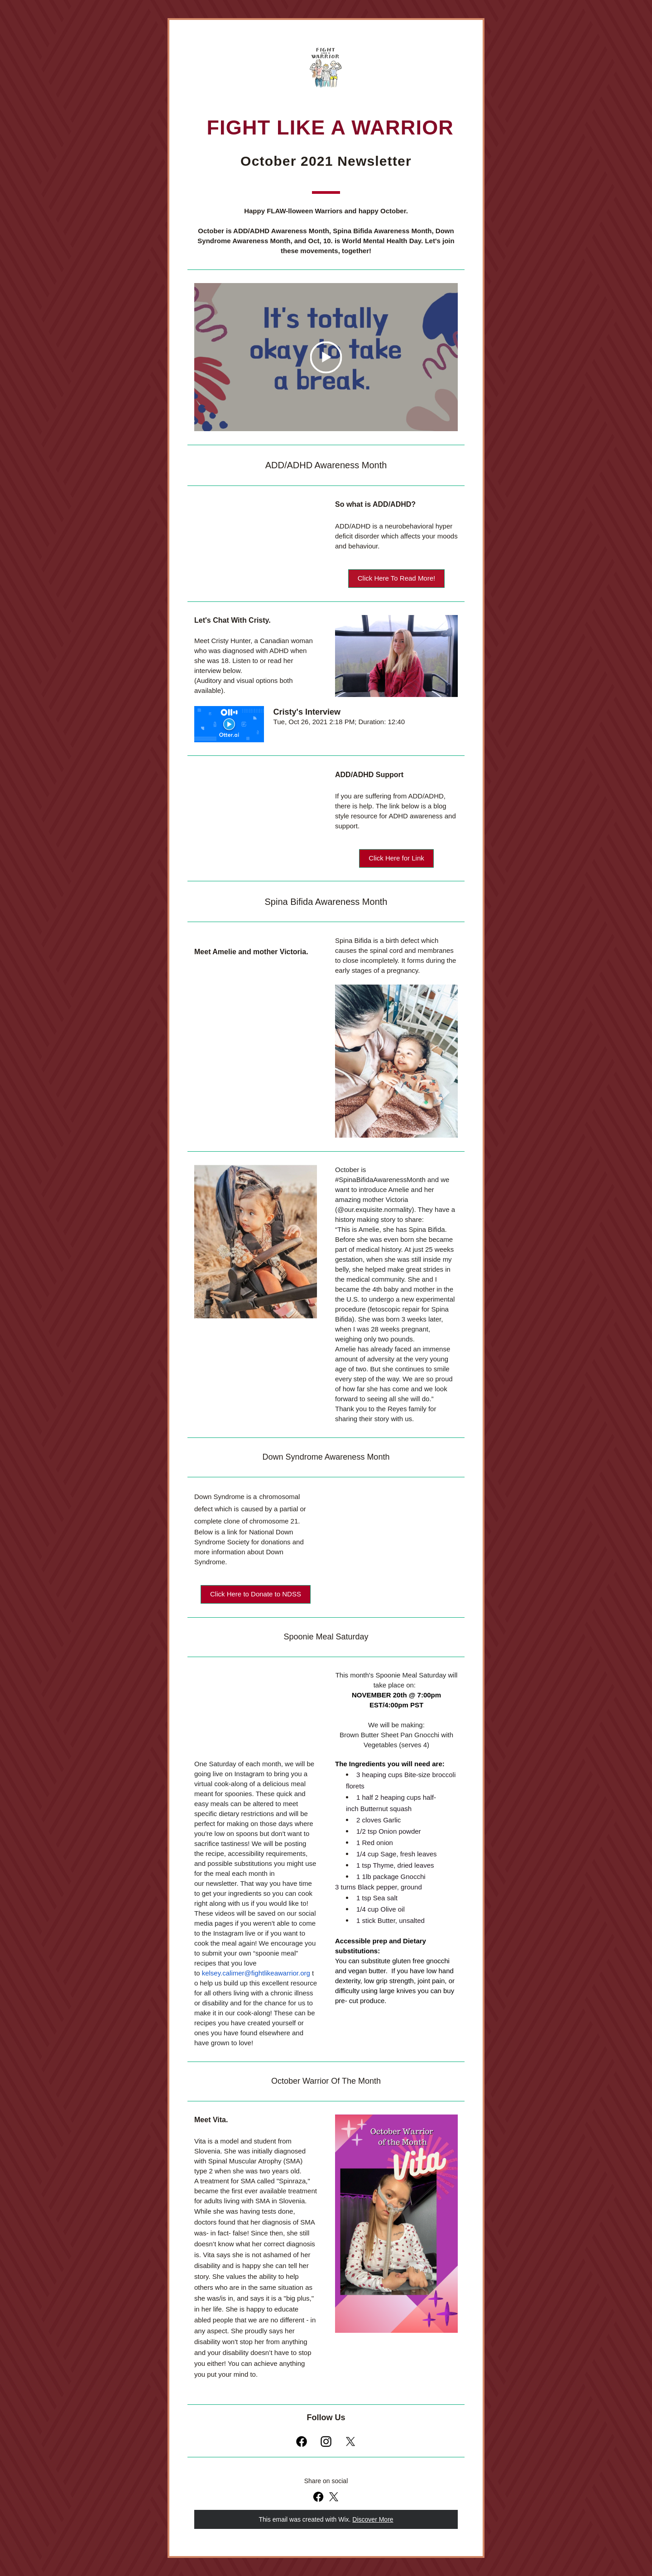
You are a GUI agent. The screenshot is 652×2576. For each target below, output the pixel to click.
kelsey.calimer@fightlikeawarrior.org (256, 1973)
